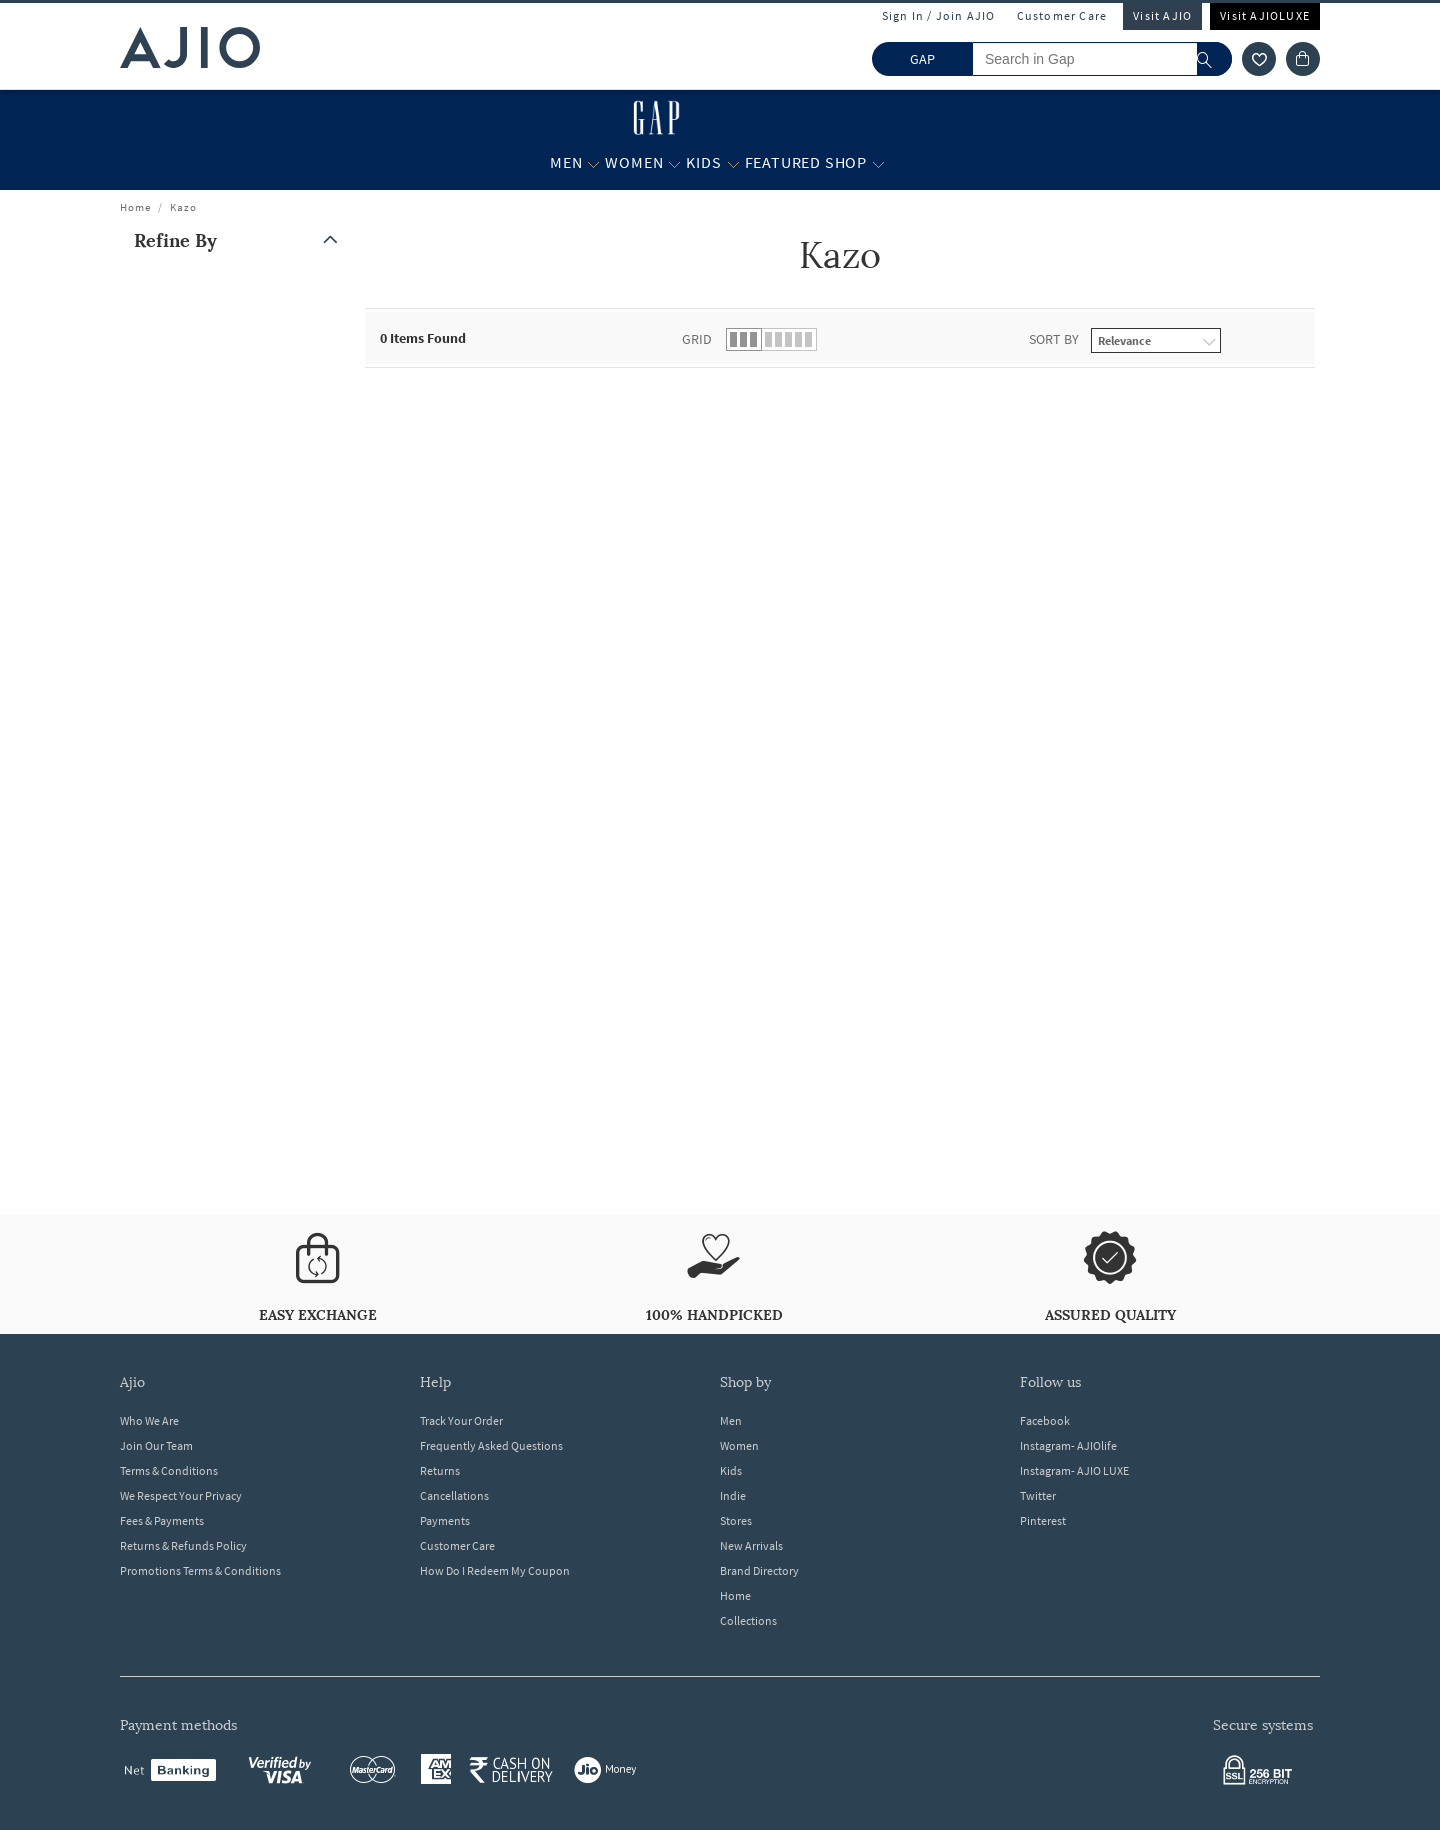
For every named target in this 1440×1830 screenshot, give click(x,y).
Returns (440, 1470)
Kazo (183, 207)
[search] (1214, 59)
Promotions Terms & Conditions (200, 1570)
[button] (240, 240)
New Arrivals (751, 1545)
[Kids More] (733, 163)
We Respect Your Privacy (181, 1495)
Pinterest (1043, 1520)
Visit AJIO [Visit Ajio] (1162, 15)
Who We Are (149, 1420)
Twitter (1038, 1495)
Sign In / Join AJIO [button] (939, 15)
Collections (748, 1620)
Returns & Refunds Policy (183, 1545)
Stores (736, 1520)
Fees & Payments (162, 1520)
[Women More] (674, 163)
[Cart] (1303, 59)
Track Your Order (461, 1420)
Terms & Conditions (169, 1470)
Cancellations (454, 1495)
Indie (733, 1495)
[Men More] (593, 163)
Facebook (1045, 1420)
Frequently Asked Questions (491, 1445)
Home (135, 207)
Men (731, 1420)
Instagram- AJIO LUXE (1074, 1470)
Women (739, 1445)
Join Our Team (156, 1445)
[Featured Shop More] (878, 163)
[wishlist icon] (1259, 59)
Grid (697, 339)
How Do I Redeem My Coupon (495, 1570)
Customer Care (1062, 15)
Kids (731, 1470)
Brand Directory (759, 1570)
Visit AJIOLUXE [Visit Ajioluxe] (1265, 15)
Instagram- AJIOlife (1068, 1445)
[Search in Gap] (1102, 59)
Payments (445, 1520)
